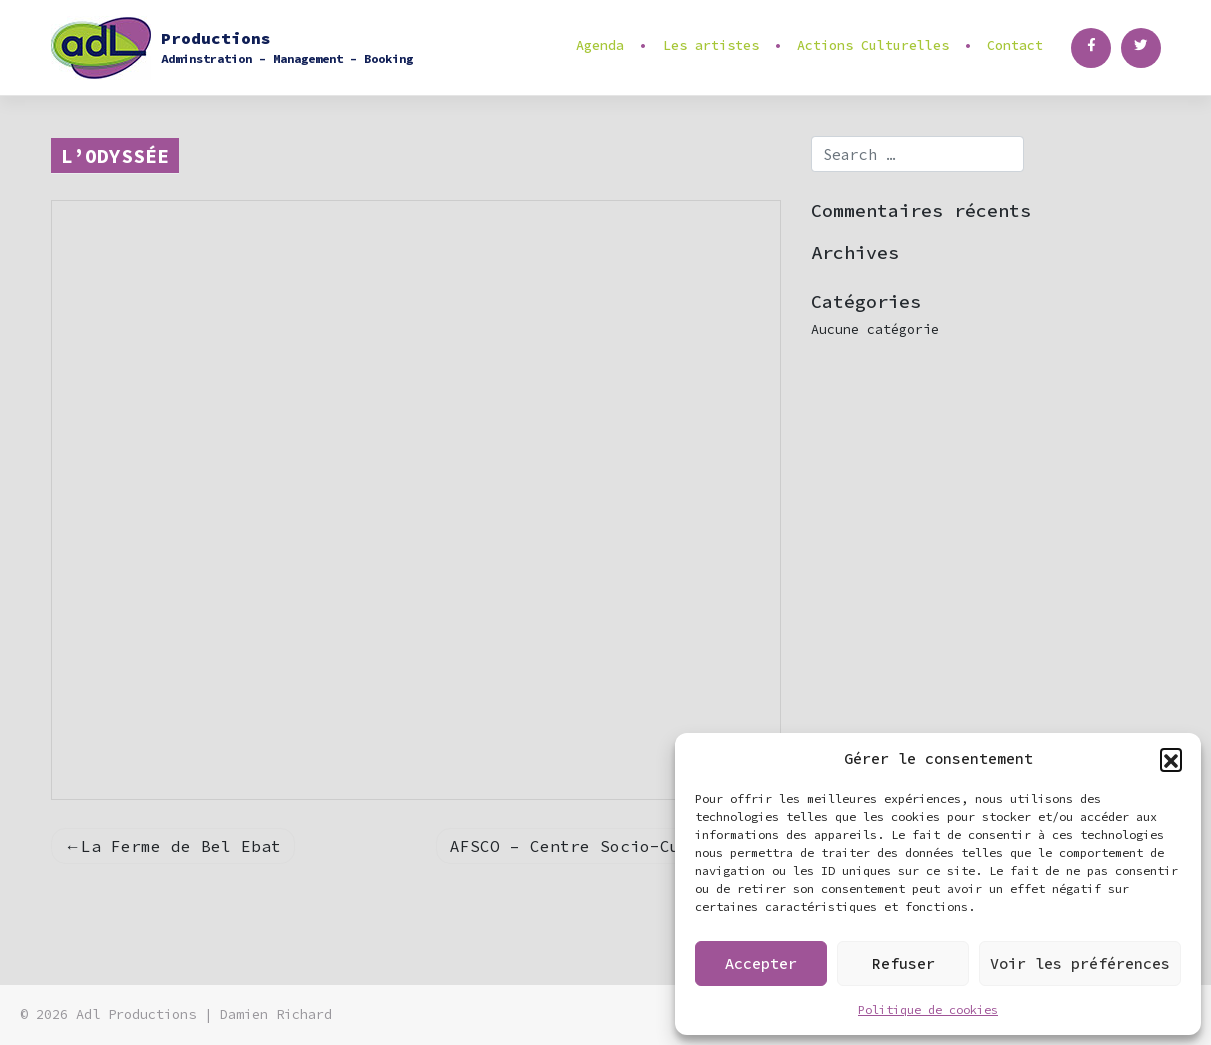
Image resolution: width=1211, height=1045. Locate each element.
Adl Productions (136, 1014)
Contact (1015, 45)
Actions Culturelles (873, 45)
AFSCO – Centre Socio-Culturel (595, 846)
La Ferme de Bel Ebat (181, 846)
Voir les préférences (1080, 963)
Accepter (761, 963)
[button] (1171, 759)
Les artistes (711, 45)
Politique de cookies (928, 1009)
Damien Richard (276, 1014)
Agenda (600, 45)
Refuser (903, 963)
